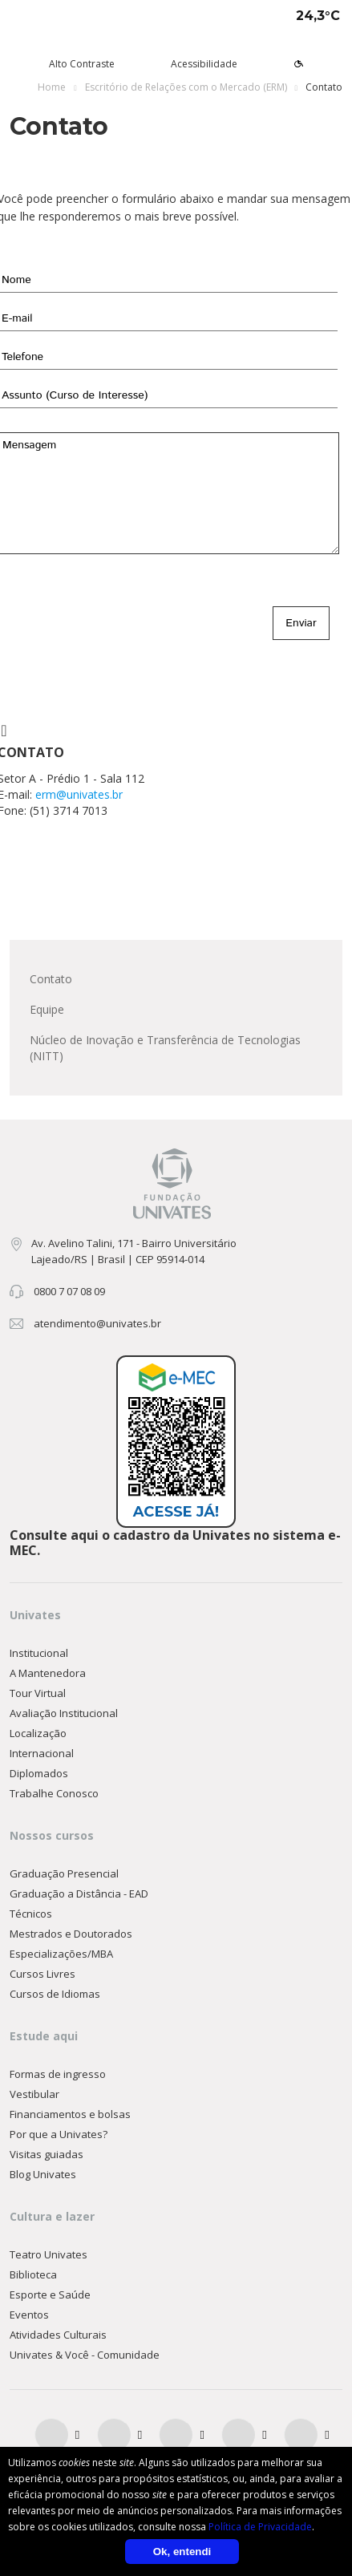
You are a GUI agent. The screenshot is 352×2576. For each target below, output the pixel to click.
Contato (51, 978)
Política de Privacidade (260, 2526)
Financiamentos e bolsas (70, 2114)
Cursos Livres (42, 1973)
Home (52, 87)
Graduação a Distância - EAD (79, 1893)
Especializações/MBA (61, 1953)
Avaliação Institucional (64, 1713)
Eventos (29, 2314)
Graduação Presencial (64, 1873)
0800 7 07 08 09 (69, 1291)
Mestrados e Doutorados (71, 1933)
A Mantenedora (48, 1673)
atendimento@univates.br (97, 1323)
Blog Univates (43, 2174)
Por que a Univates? (58, 2134)
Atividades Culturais (58, 2334)
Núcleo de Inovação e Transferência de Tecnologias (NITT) (165, 1047)
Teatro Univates (48, 2254)
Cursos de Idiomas (55, 1994)
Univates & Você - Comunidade (85, 2354)
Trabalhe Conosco (54, 1793)
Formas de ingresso (58, 2074)
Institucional (39, 1653)
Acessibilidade (204, 64)
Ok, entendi (182, 2552)
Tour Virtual (38, 1693)
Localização (38, 1733)
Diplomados (39, 1773)
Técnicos (31, 1913)
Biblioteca (33, 2274)
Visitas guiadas (46, 2154)
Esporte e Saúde (50, 2294)
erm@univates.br (79, 794)
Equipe (47, 1009)
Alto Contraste (82, 64)
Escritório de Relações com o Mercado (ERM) (186, 87)
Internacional (42, 1753)
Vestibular (34, 2094)
